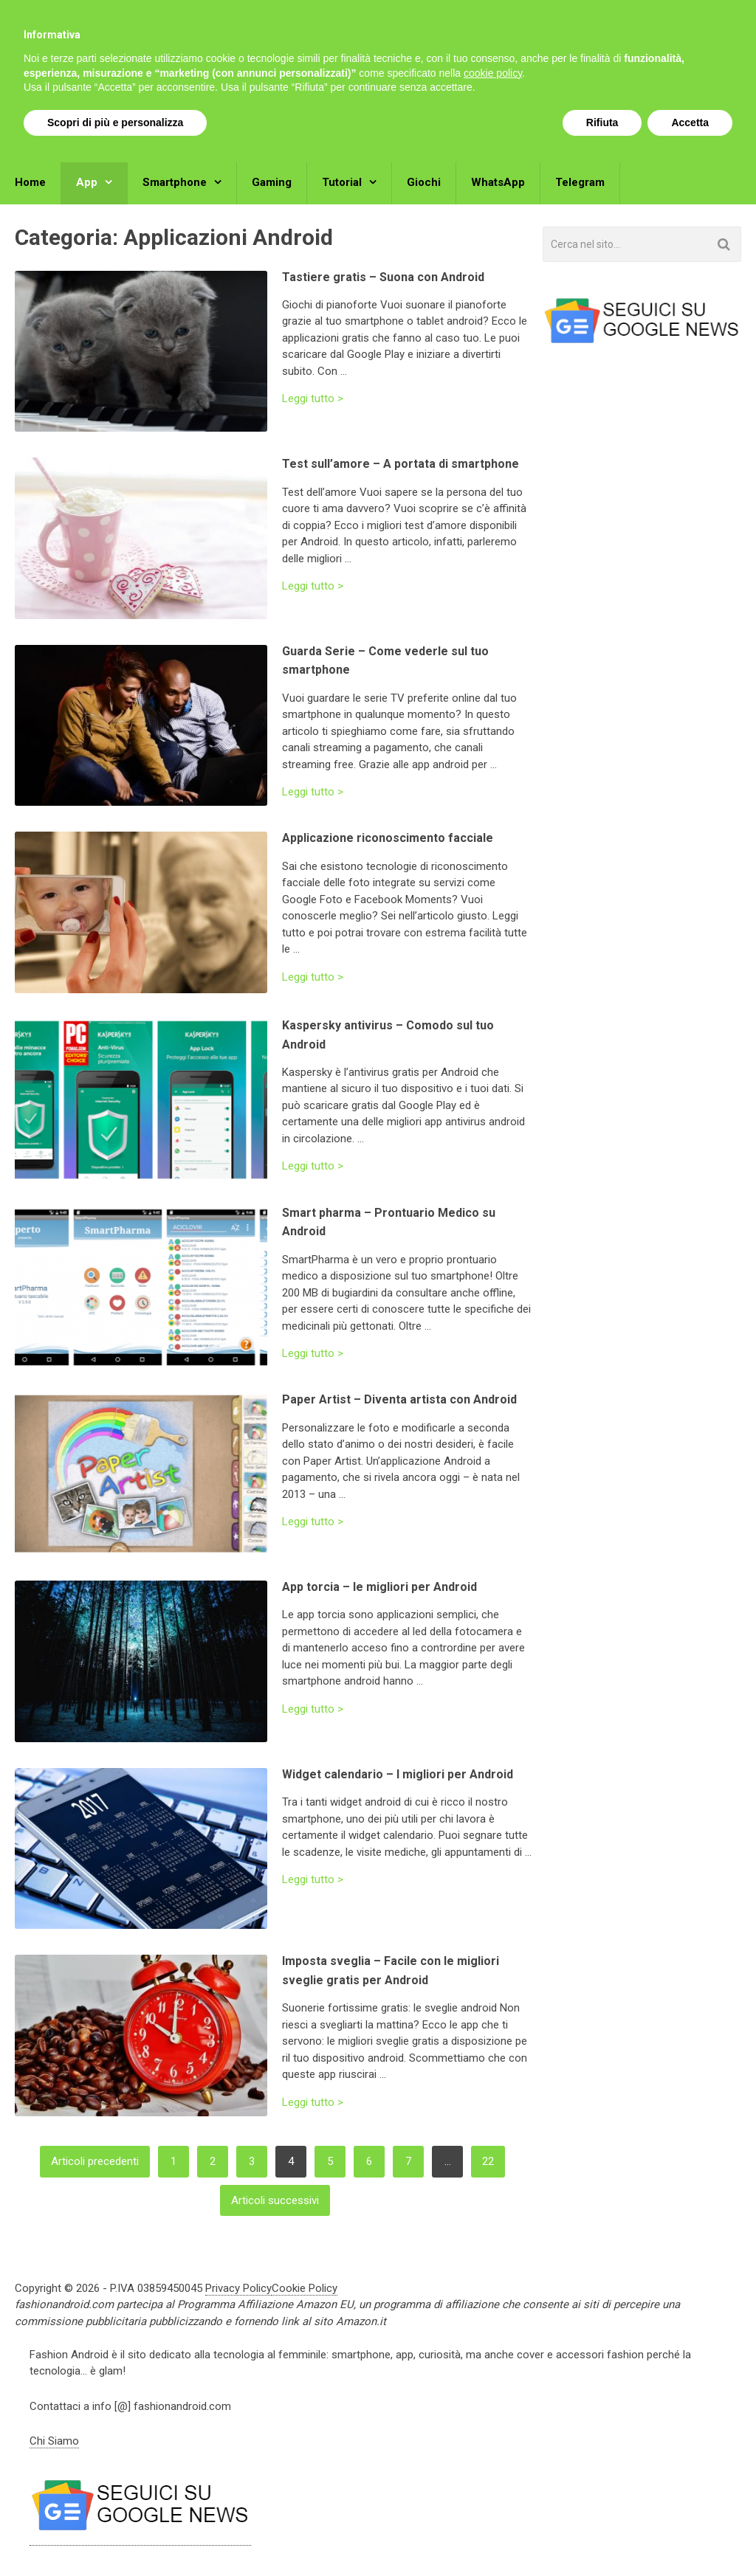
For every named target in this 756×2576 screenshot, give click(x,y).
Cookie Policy (304, 2288)
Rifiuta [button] (602, 2535)
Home (30, 182)
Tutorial (342, 182)
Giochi (424, 182)
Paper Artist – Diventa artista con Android (399, 1399)
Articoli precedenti (95, 2161)
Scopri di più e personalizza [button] (115, 2535)
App (86, 182)
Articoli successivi (275, 2200)
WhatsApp (498, 182)
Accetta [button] (690, 2535)
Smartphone (174, 182)
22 (488, 2161)
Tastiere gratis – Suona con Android (383, 277)
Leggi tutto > (312, 398)
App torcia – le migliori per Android (379, 1587)
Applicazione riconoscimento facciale (387, 838)
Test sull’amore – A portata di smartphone (400, 464)
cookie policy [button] (493, 2486)
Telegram (580, 182)
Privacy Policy (238, 2288)
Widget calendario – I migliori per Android (397, 1774)
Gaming (272, 182)
